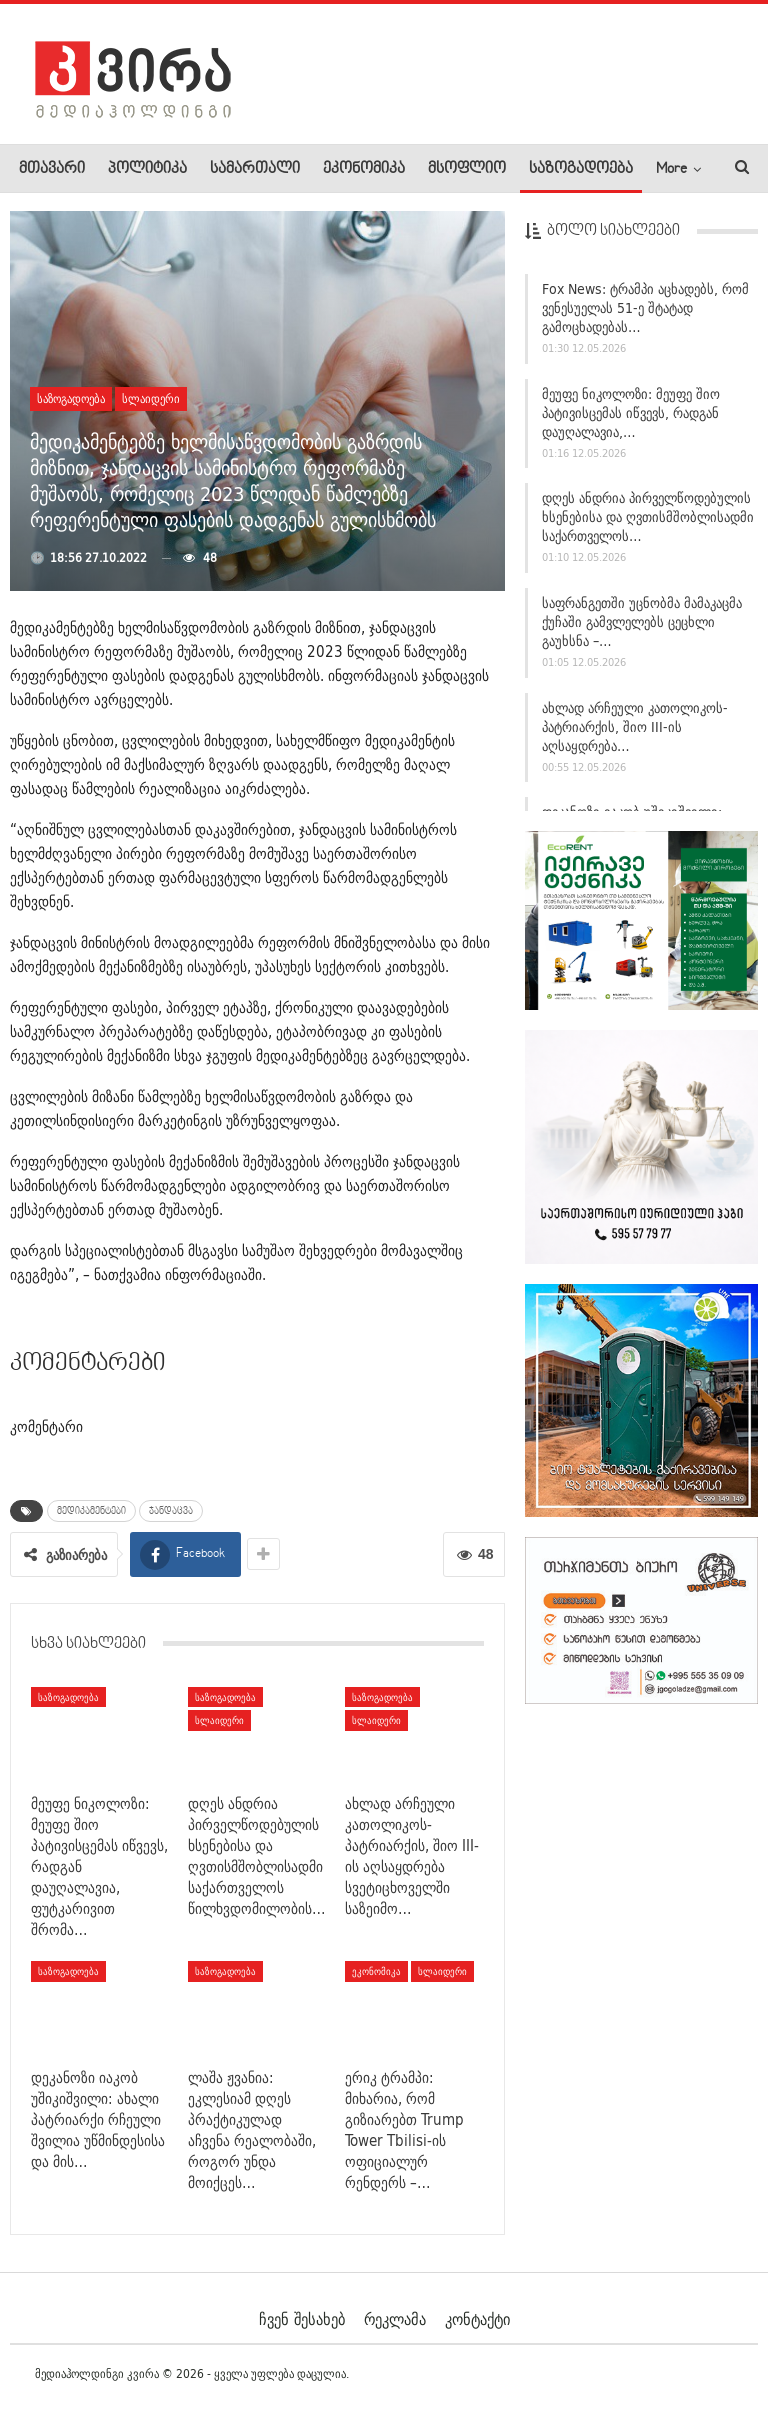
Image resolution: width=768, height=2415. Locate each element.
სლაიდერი (151, 398)
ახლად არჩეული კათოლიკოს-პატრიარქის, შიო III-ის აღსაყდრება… (635, 729)
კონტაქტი (477, 2319)
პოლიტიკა (147, 169)
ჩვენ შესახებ (302, 2319)
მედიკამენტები (91, 1511)
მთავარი (52, 169)
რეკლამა (395, 2319)
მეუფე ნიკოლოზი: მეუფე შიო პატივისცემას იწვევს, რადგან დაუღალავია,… (631, 415)
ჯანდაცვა (171, 1511)
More (671, 169)
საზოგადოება (581, 169)
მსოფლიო (467, 169)
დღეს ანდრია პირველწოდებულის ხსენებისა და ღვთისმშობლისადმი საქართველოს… (648, 519)
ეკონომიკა (364, 169)
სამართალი (255, 169)
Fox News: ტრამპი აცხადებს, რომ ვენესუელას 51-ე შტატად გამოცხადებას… (645, 310)
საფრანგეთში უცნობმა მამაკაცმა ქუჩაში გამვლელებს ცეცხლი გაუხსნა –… (642, 624)
